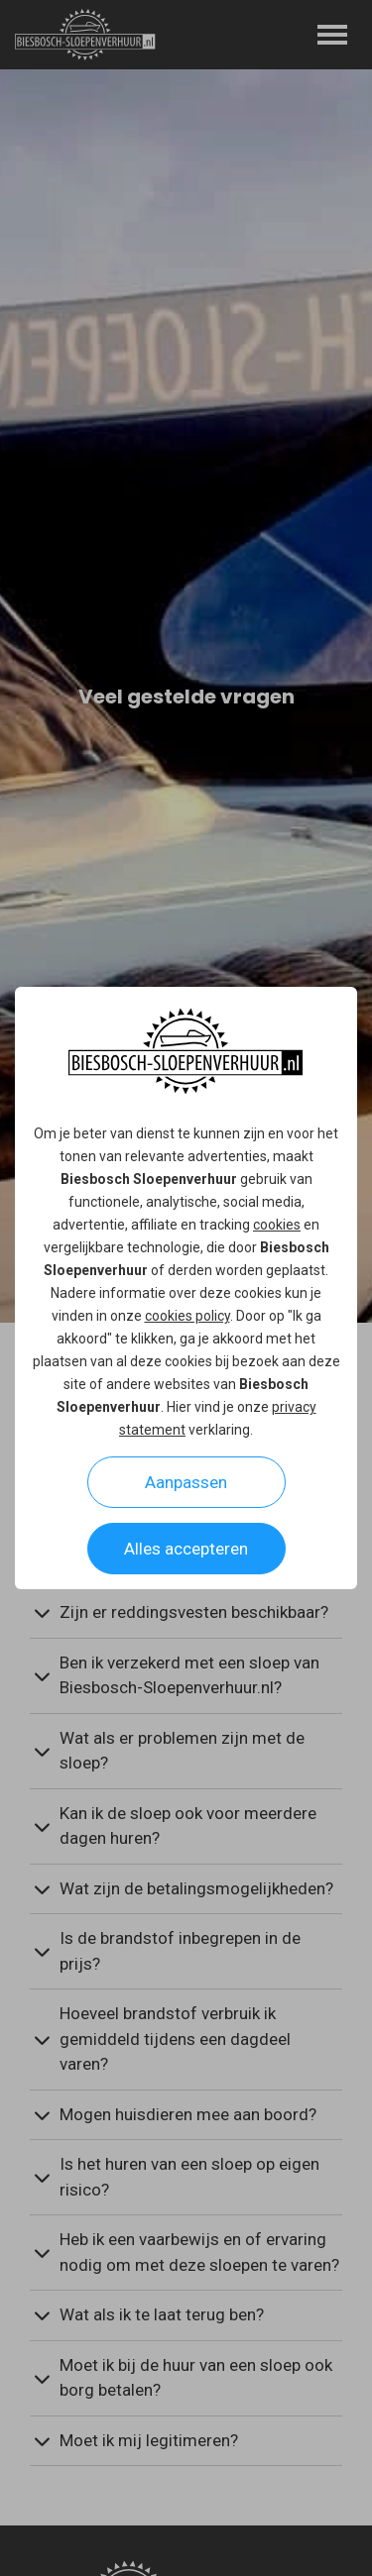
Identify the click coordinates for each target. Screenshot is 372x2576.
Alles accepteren (186, 1548)
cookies (277, 1225)
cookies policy (187, 1316)
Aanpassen (186, 1482)
